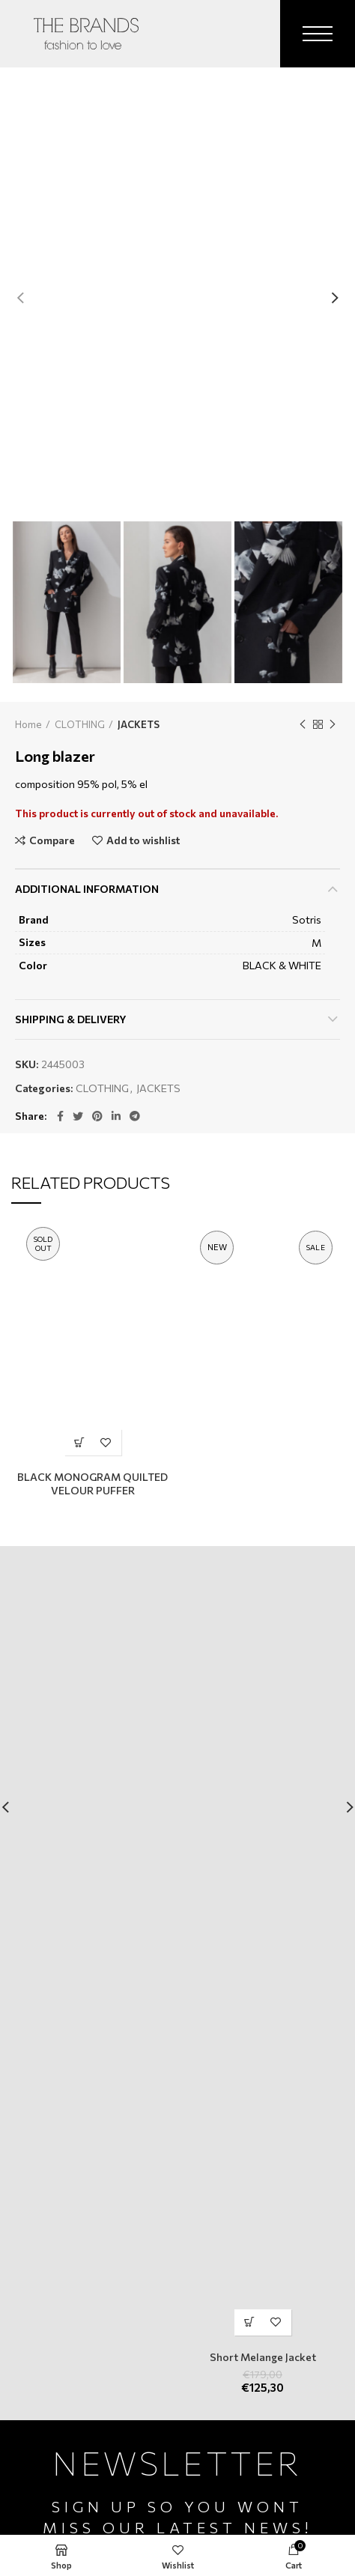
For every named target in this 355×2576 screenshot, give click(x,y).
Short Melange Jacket (263, 2357)
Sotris (306, 919)
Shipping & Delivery (71, 1019)
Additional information (87, 888)
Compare (52, 840)
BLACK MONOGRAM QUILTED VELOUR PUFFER (92, 1483)
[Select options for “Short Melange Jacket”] (250, 2322)
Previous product (302, 724)
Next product (332, 724)
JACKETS (139, 724)
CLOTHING (80, 724)
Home (28, 724)
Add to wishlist (143, 840)
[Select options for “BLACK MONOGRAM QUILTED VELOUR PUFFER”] (80, 1442)
